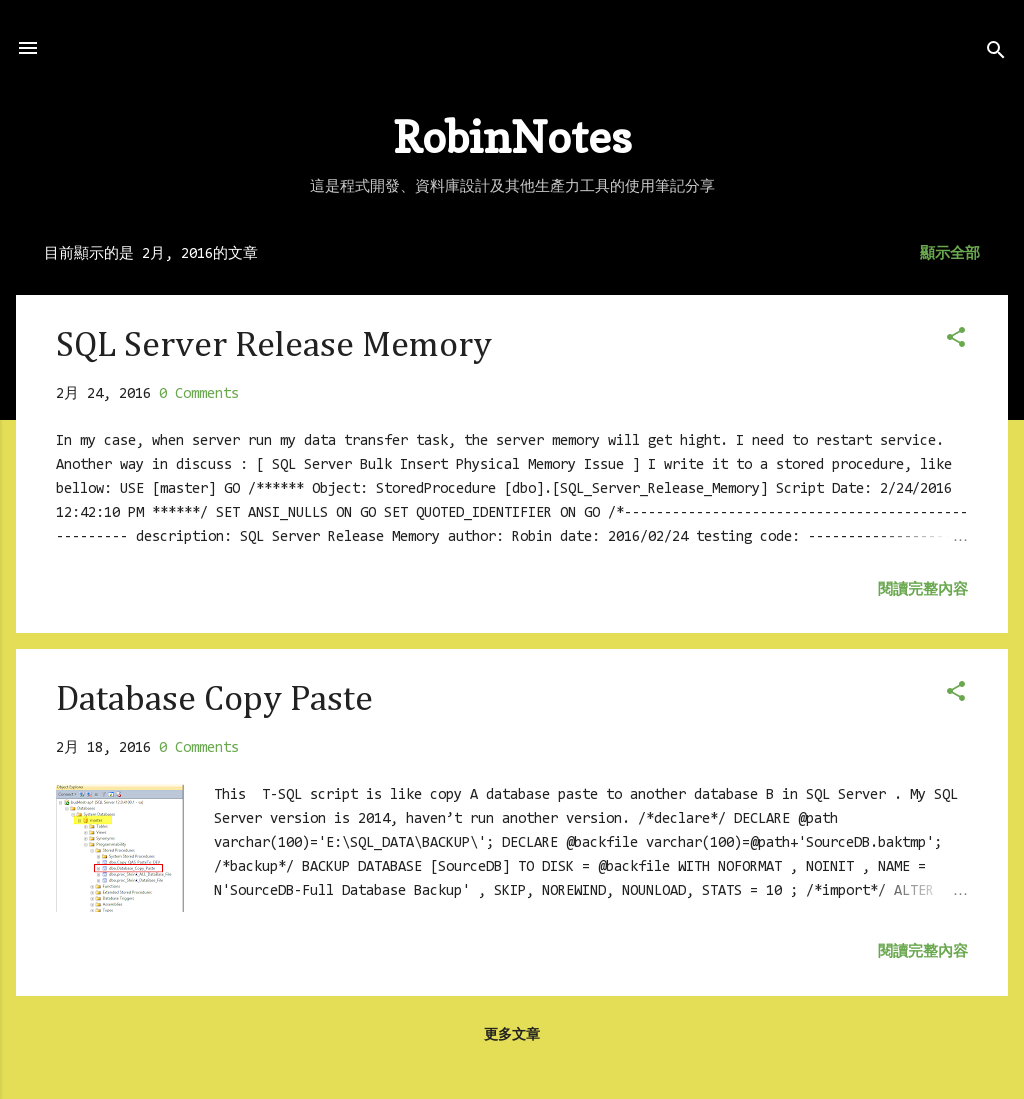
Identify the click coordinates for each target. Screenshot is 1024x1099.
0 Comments (199, 394)
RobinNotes (512, 136)
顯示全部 (950, 254)
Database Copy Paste (214, 700)
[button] (956, 341)
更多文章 (512, 1036)
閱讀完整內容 (923, 590)
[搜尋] (996, 54)
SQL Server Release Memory (274, 346)
